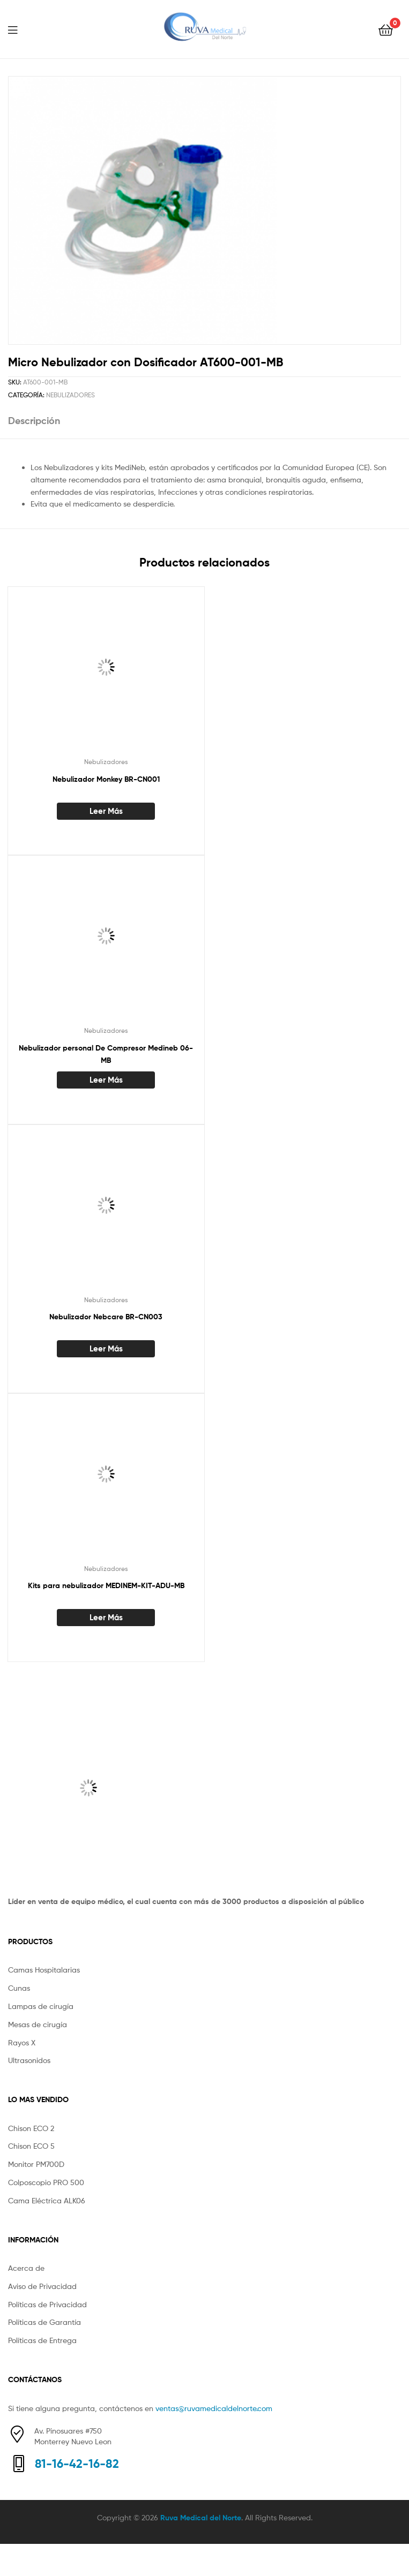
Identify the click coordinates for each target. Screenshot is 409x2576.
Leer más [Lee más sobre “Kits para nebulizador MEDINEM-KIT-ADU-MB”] (106, 1617)
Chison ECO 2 (31, 2128)
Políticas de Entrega (42, 2340)
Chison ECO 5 (31, 2145)
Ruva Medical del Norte (200, 2517)
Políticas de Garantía (44, 2321)
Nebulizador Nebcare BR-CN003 (105, 1316)
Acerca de (26, 2267)
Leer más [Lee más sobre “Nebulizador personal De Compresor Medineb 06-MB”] (106, 1080)
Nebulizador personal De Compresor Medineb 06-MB (106, 1054)
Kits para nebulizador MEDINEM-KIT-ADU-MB (106, 1585)
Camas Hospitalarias (44, 1969)
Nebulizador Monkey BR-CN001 (106, 779)
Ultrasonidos (29, 2060)
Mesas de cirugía (37, 2024)
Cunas (19, 1987)
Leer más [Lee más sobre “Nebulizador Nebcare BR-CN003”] (106, 1348)
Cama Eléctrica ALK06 (46, 2200)
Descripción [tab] (34, 420)
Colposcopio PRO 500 (46, 2182)
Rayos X (21, 2042)
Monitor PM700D (36, 2164)
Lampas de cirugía (40, 2006)
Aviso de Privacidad (42, 2286)
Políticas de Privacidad (47, 2304)
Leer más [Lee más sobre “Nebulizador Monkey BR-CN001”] (106, 811)
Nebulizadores (70, 395)
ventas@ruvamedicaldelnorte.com (213, 2408)
